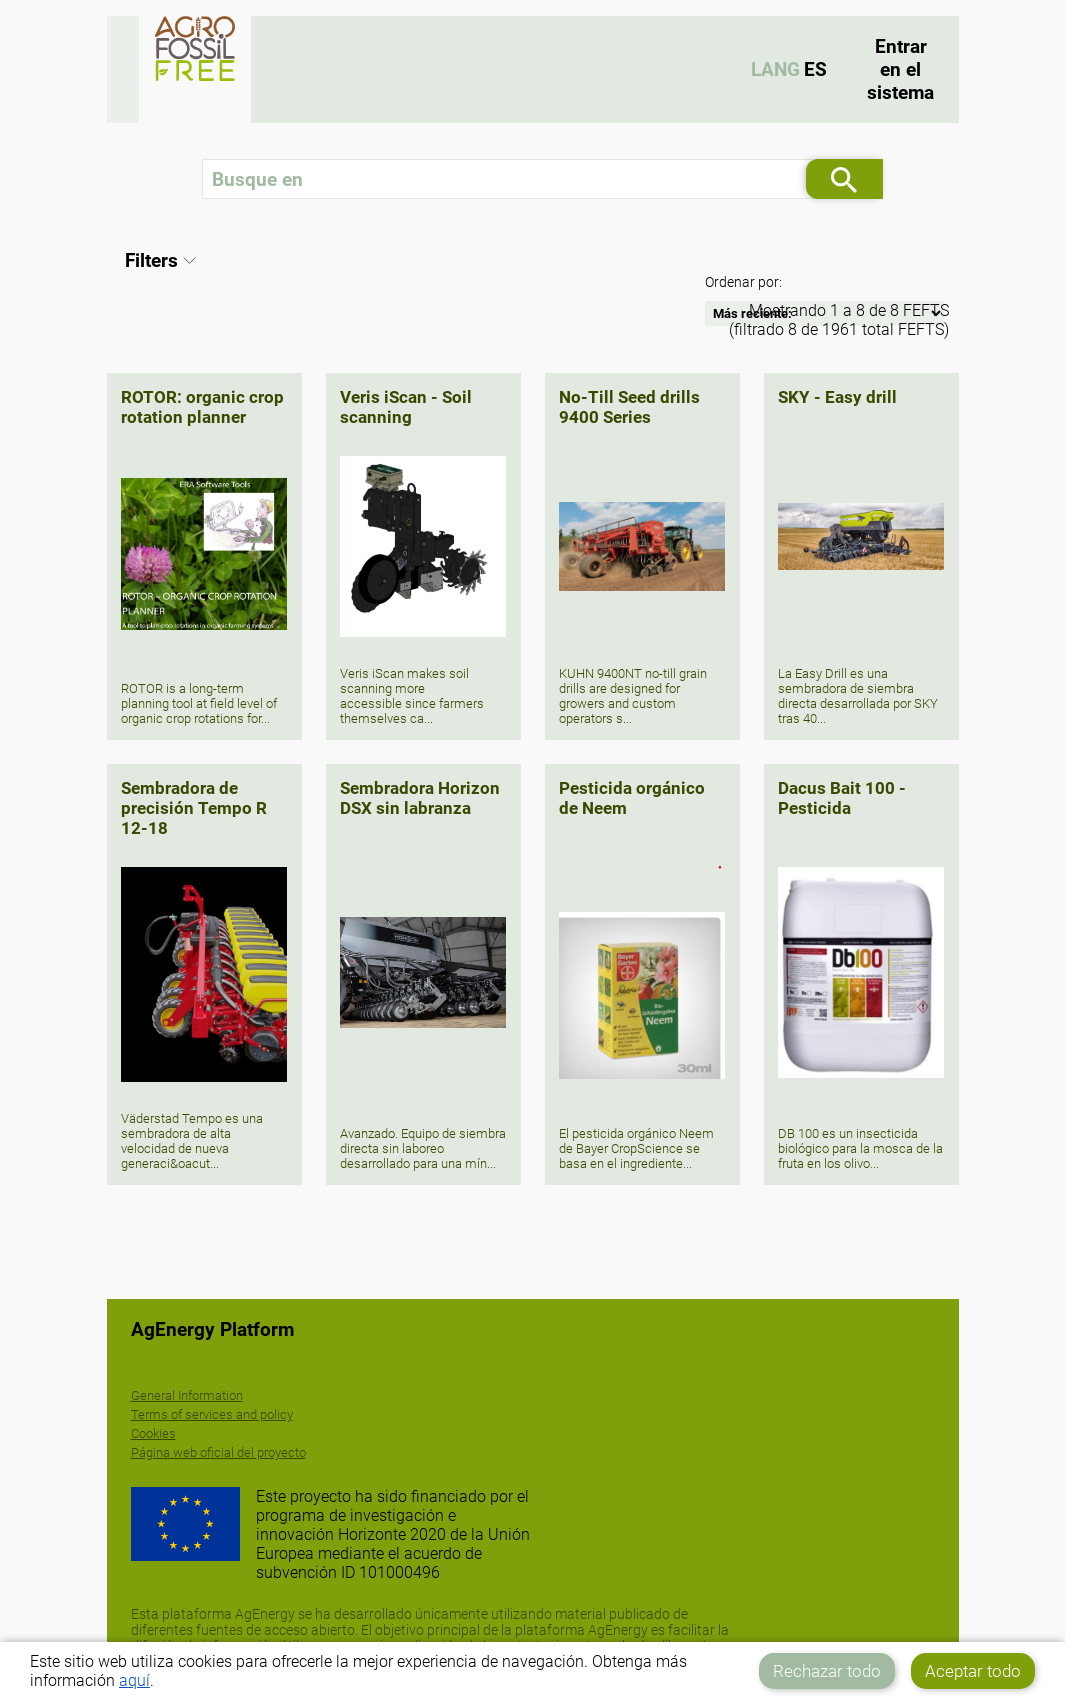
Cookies (153, 1433)
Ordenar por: (743, 282)
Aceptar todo (973, 1671)
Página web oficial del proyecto (218, 1452)
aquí (134, 1680)
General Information (187, 1395)
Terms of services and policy (212, 1414)
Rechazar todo (827, 1671)
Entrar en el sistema (900, 69)
